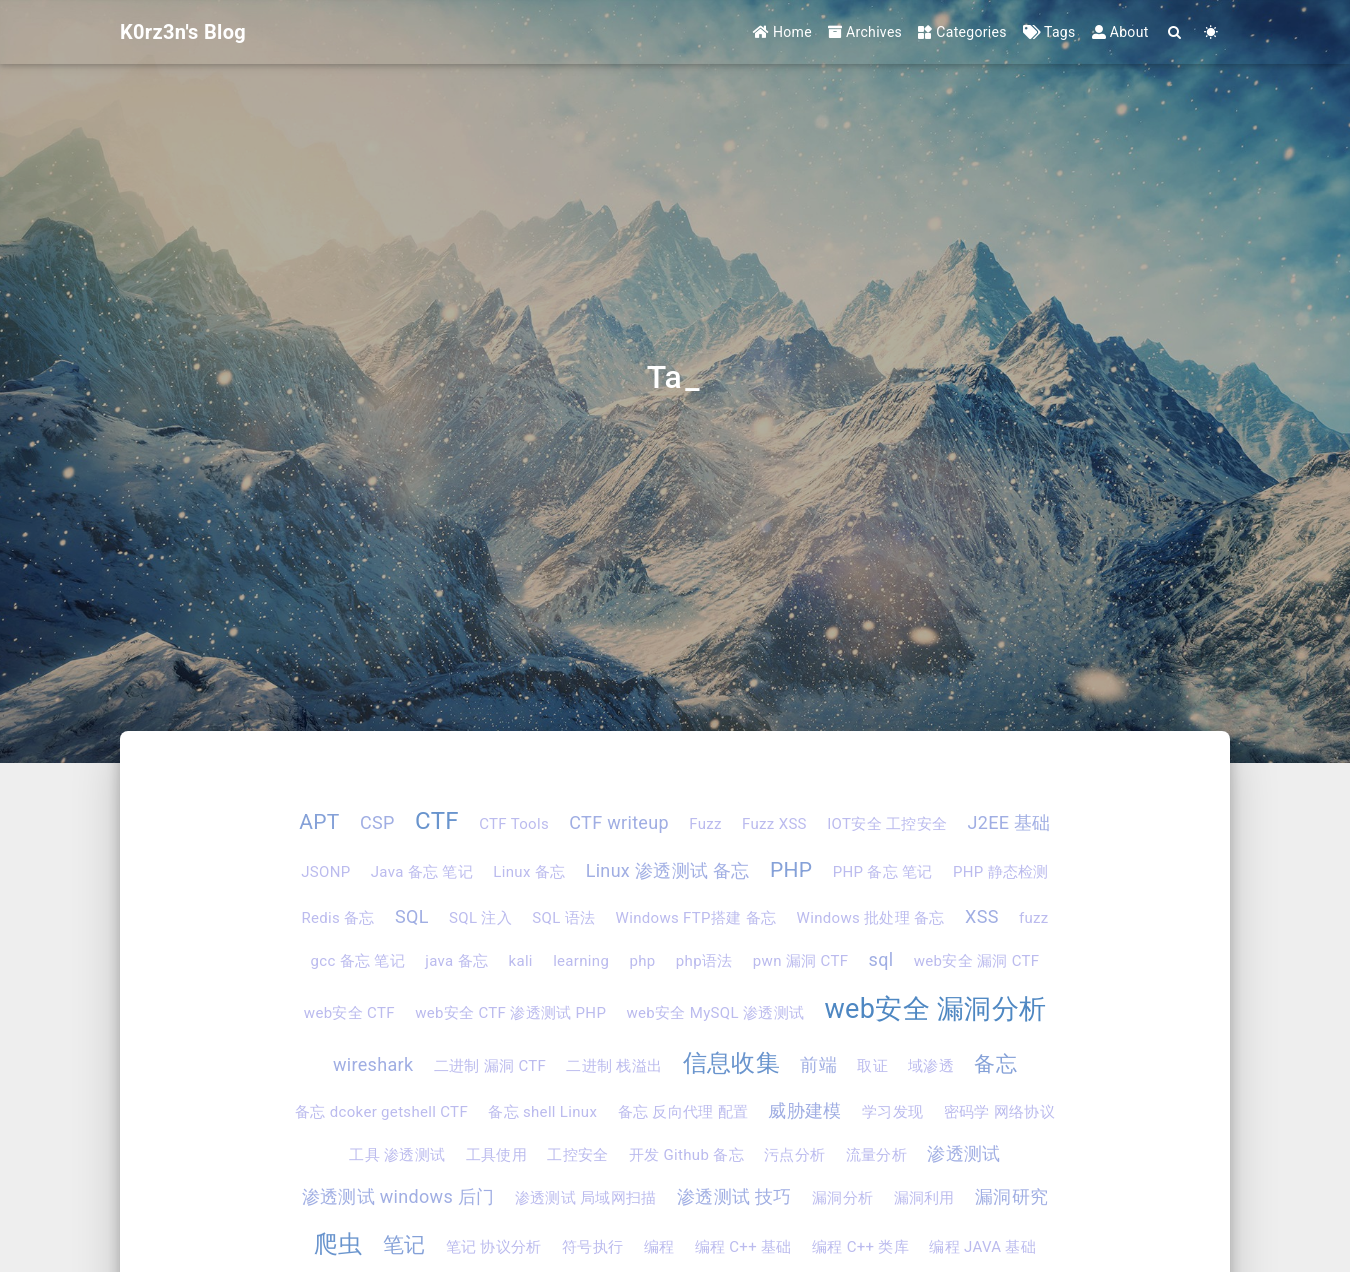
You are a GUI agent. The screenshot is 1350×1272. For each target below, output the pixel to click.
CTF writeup (619, 822)
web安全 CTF (349, 1013)
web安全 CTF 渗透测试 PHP (510, 1013)
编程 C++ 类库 (860, 1247)
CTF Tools (514, 824)
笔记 (404, 1245)
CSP (377, 822)
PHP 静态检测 (1001, 872)
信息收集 (731, 1063)
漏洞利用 (924, 1198)
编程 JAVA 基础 (982, 1247)
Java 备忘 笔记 (422, 872)
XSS (982, 916)
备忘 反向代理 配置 (683, 1112)
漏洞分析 (842, 1198)
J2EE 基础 (1009, 822)
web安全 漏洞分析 (935, 1009)
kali (520, 961)
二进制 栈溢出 (614, 1066)
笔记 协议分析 (494, 1247)
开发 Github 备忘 (686, 1155)
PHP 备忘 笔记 (883, 872)
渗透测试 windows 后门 (398, 1196)
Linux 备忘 (529, 872)
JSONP (325, 872)
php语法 (704, 961)
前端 (818, 1064)
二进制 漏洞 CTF (490, 1066)
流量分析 (876, 1155)
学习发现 (892, 1112)
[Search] (1175, 32)
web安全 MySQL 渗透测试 (715, 1013)
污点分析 (794, 1155)
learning (581, 961)
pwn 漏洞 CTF (800, 961)
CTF (437, 821)
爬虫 (338, 1244)
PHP (791, 870)
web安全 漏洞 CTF (977, 961)
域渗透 (931, 1066)
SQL (412, 916)
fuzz (1034, 918)
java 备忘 (456, 961)
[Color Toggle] (1211, 32)
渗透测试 (963, 1153)
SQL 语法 (563, 918)
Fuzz (705, 824)
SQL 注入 (480, 918)
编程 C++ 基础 (743, 1247)
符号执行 (592, 1247)
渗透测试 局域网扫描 (586, 1198)
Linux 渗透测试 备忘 (668, 870)
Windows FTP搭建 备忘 (696, 918)
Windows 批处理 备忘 (871, 918)
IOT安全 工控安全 (887, 824)
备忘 (995, 1064)
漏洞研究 (1011, 1196)
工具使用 (496, 1155)
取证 (872, 1066)
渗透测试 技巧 (734, 1196)
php (642, 961)
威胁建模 (804, 1110)
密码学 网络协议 (999, 1112)
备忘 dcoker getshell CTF (381, 1112)
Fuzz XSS (774, 824)
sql (881, 959)
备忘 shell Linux (542, 1112)
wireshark (373, 1064)
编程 (659, 1247)
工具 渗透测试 (397, 1155)
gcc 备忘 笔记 (358, 961)
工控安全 (577, 1155)
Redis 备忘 (337, 918)
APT (319, 822)
